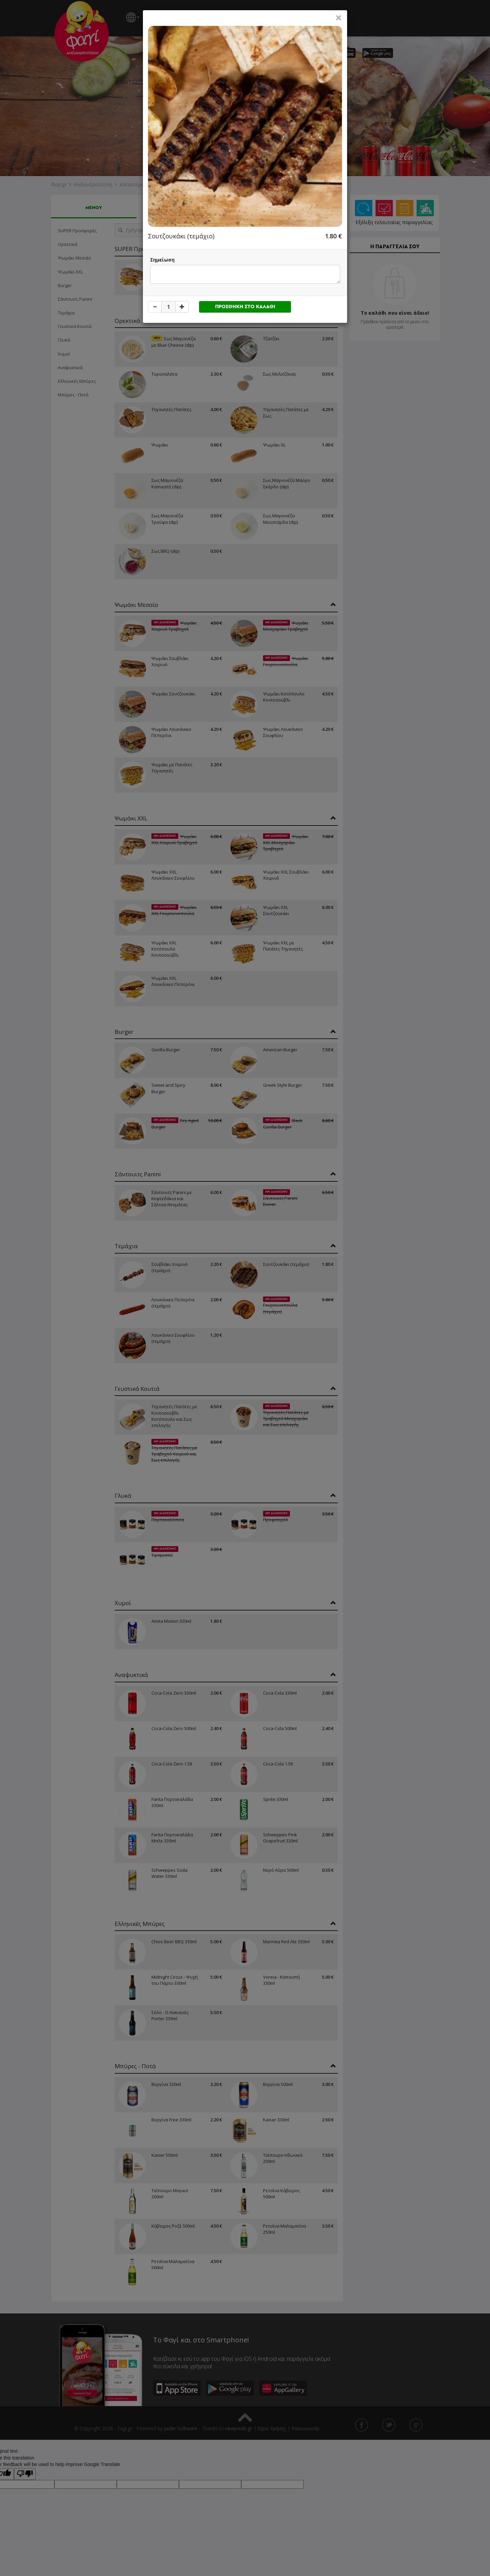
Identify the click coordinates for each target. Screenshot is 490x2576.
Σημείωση (162, 259)
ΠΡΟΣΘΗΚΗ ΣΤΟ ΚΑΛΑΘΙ (245, 306)
